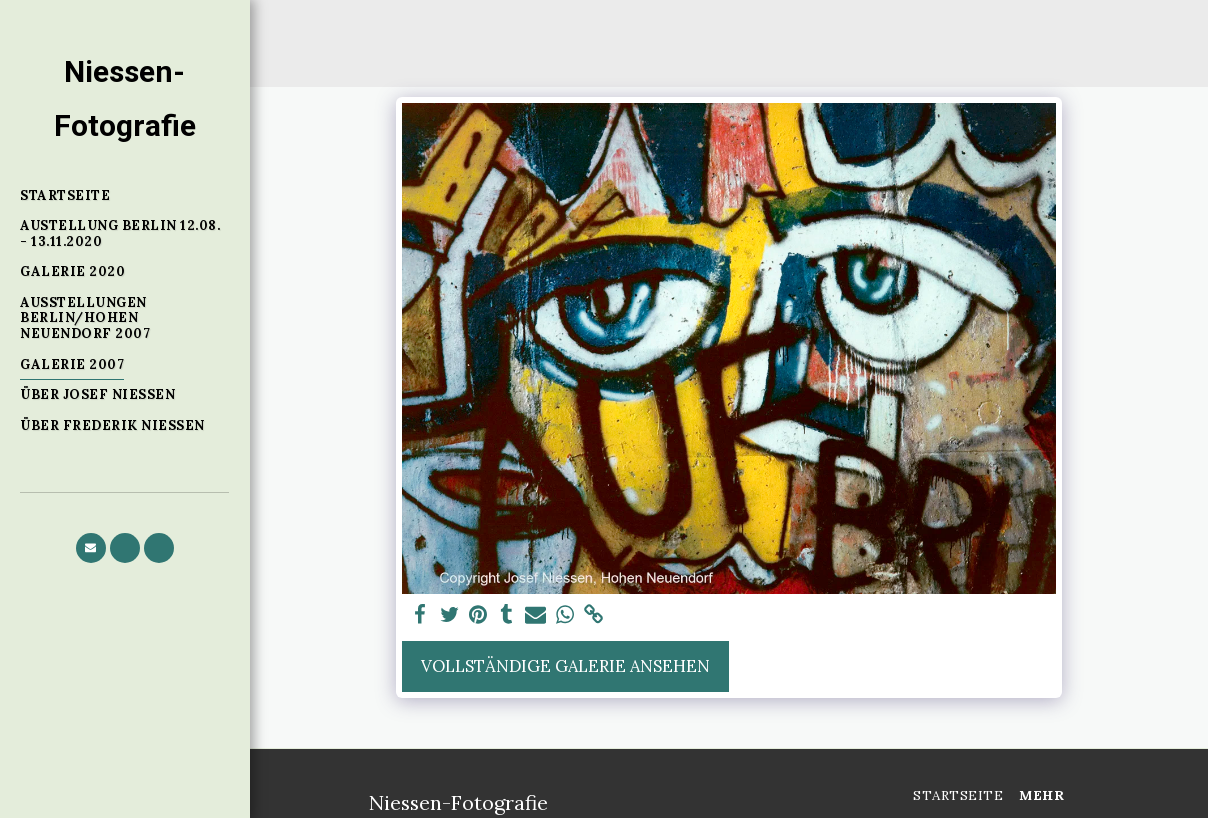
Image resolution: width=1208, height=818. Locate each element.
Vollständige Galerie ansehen (565, 666)
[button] (91, 548)
